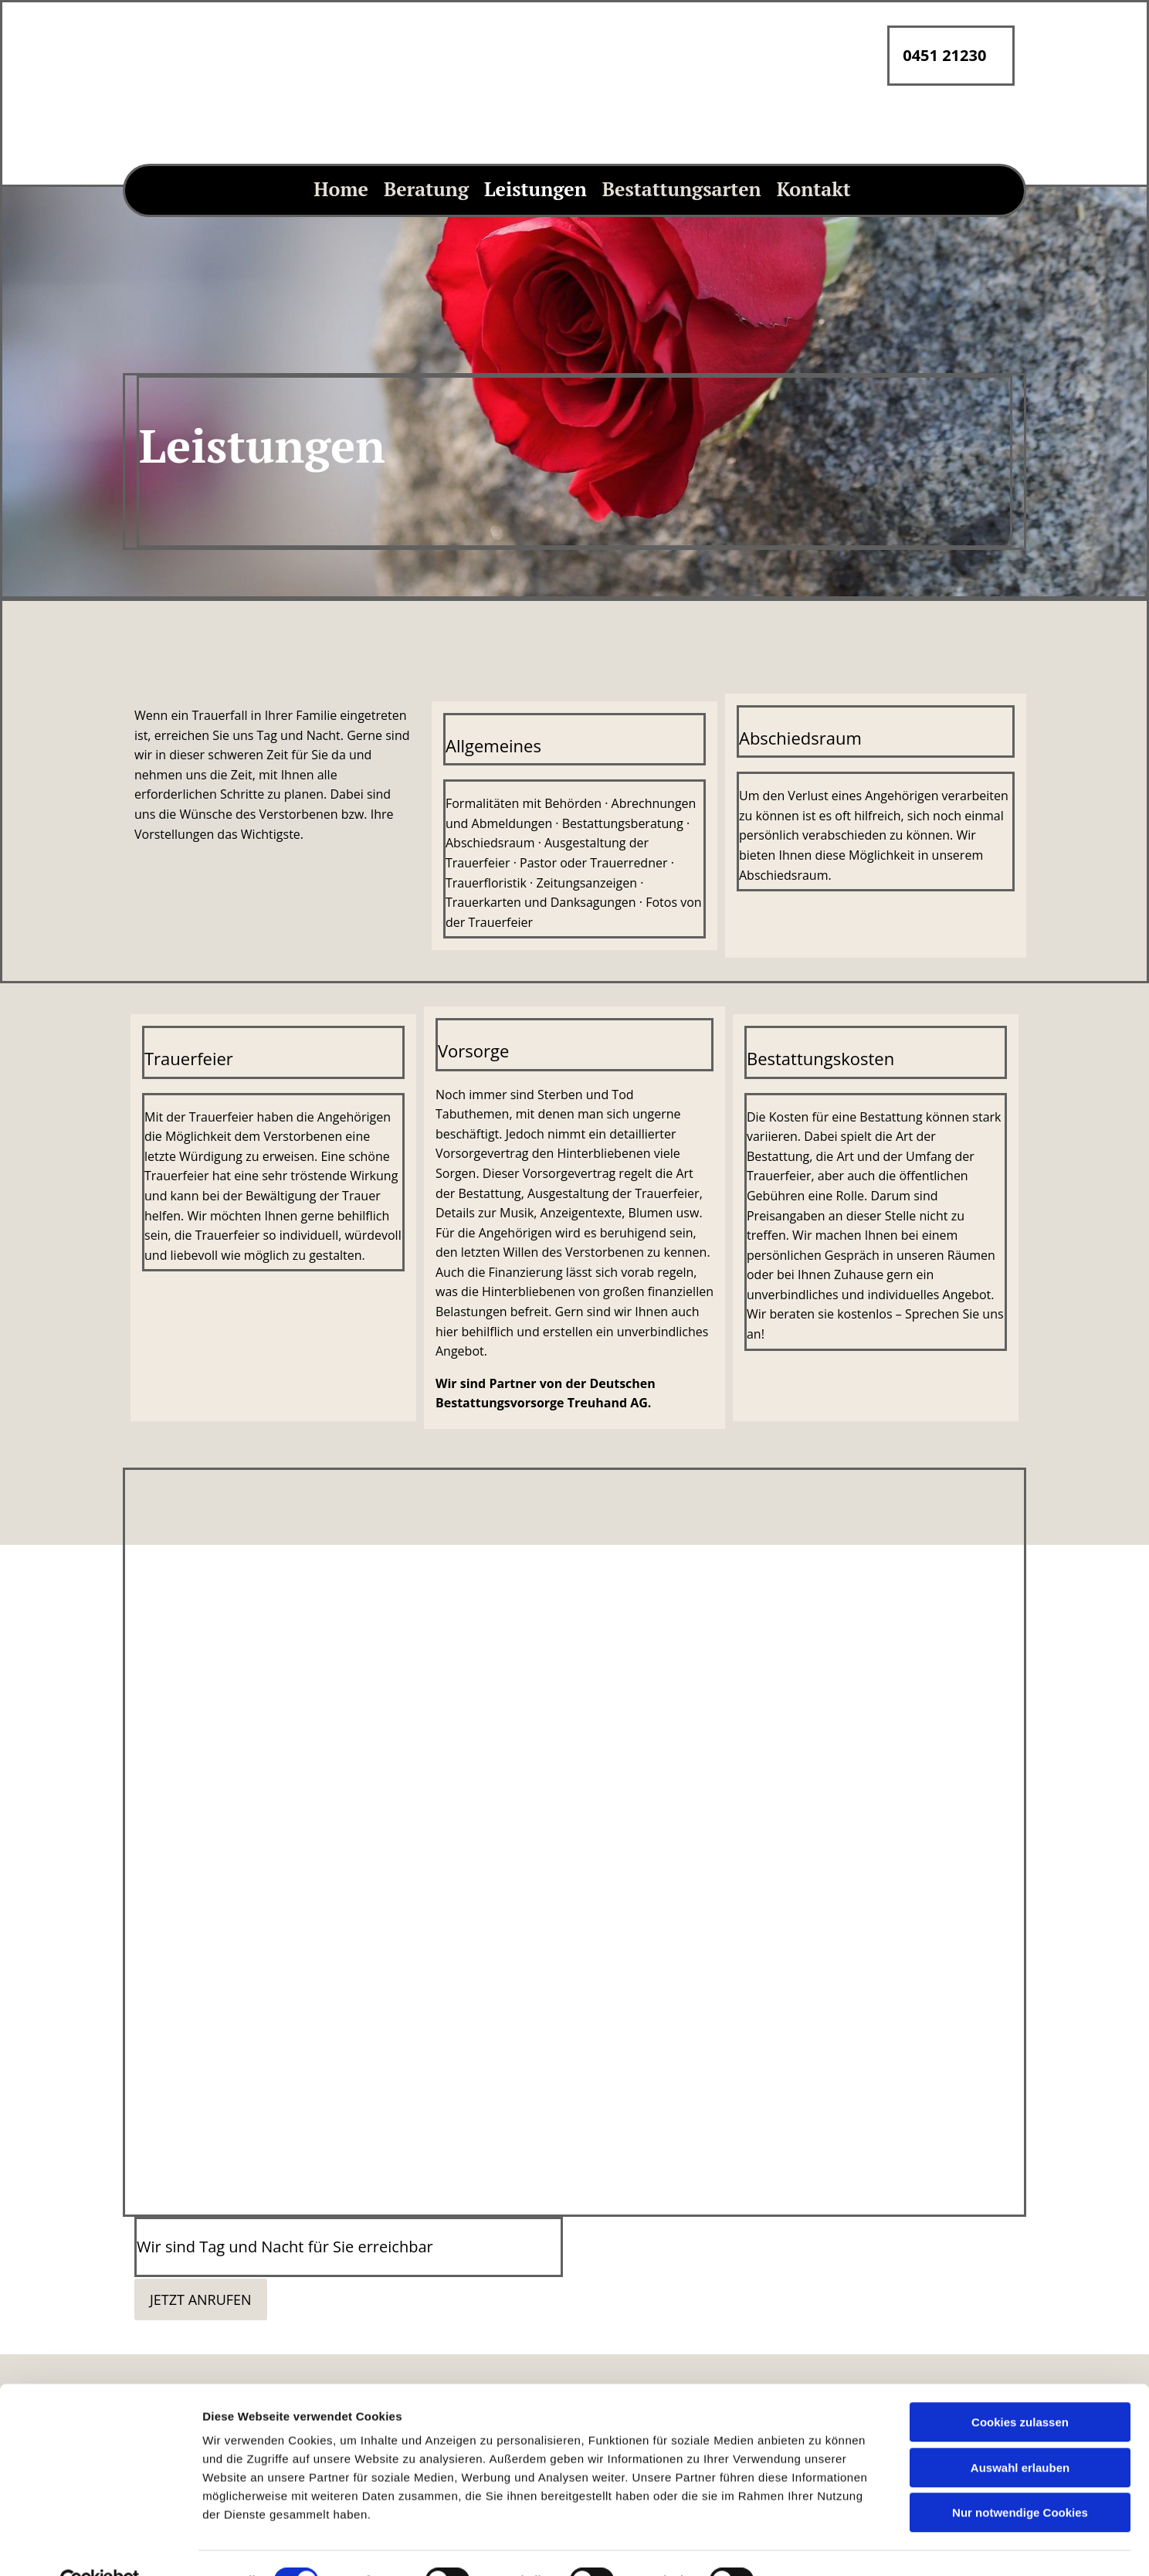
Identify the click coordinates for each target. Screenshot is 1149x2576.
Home (341, 189)
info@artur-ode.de (416, 2567)
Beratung (426, 189)
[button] (200, 2299)
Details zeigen (821, 2225)
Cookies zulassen (1020, 2066)
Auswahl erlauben (1020, 2112)
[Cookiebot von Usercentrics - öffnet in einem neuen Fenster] (100, 2225)
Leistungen (535, 189)
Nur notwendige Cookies (1020, 2157)
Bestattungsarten (681, 189)
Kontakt (814, 189)
